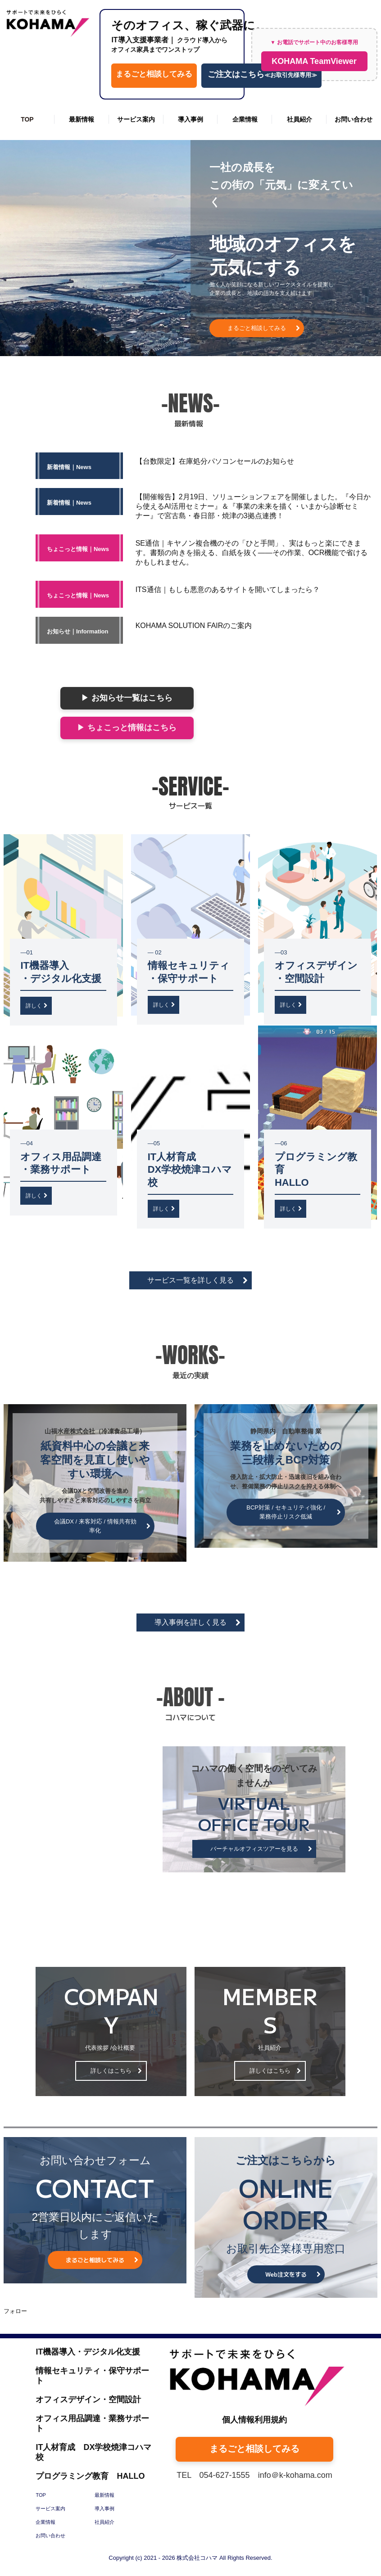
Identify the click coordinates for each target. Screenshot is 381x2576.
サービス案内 (136, 119)
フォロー (15, 2311)
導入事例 (190, 119)
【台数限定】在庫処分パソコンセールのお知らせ (215, 461)
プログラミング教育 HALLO (90, 2476)
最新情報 (81, 119)
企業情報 (245, 119)
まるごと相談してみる (154, 74)
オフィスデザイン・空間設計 (88, 2399)
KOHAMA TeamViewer (314, 61)
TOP (27, 119)
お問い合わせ (353, 119)
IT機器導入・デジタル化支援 (88, 2351)
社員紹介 (299, 119)
